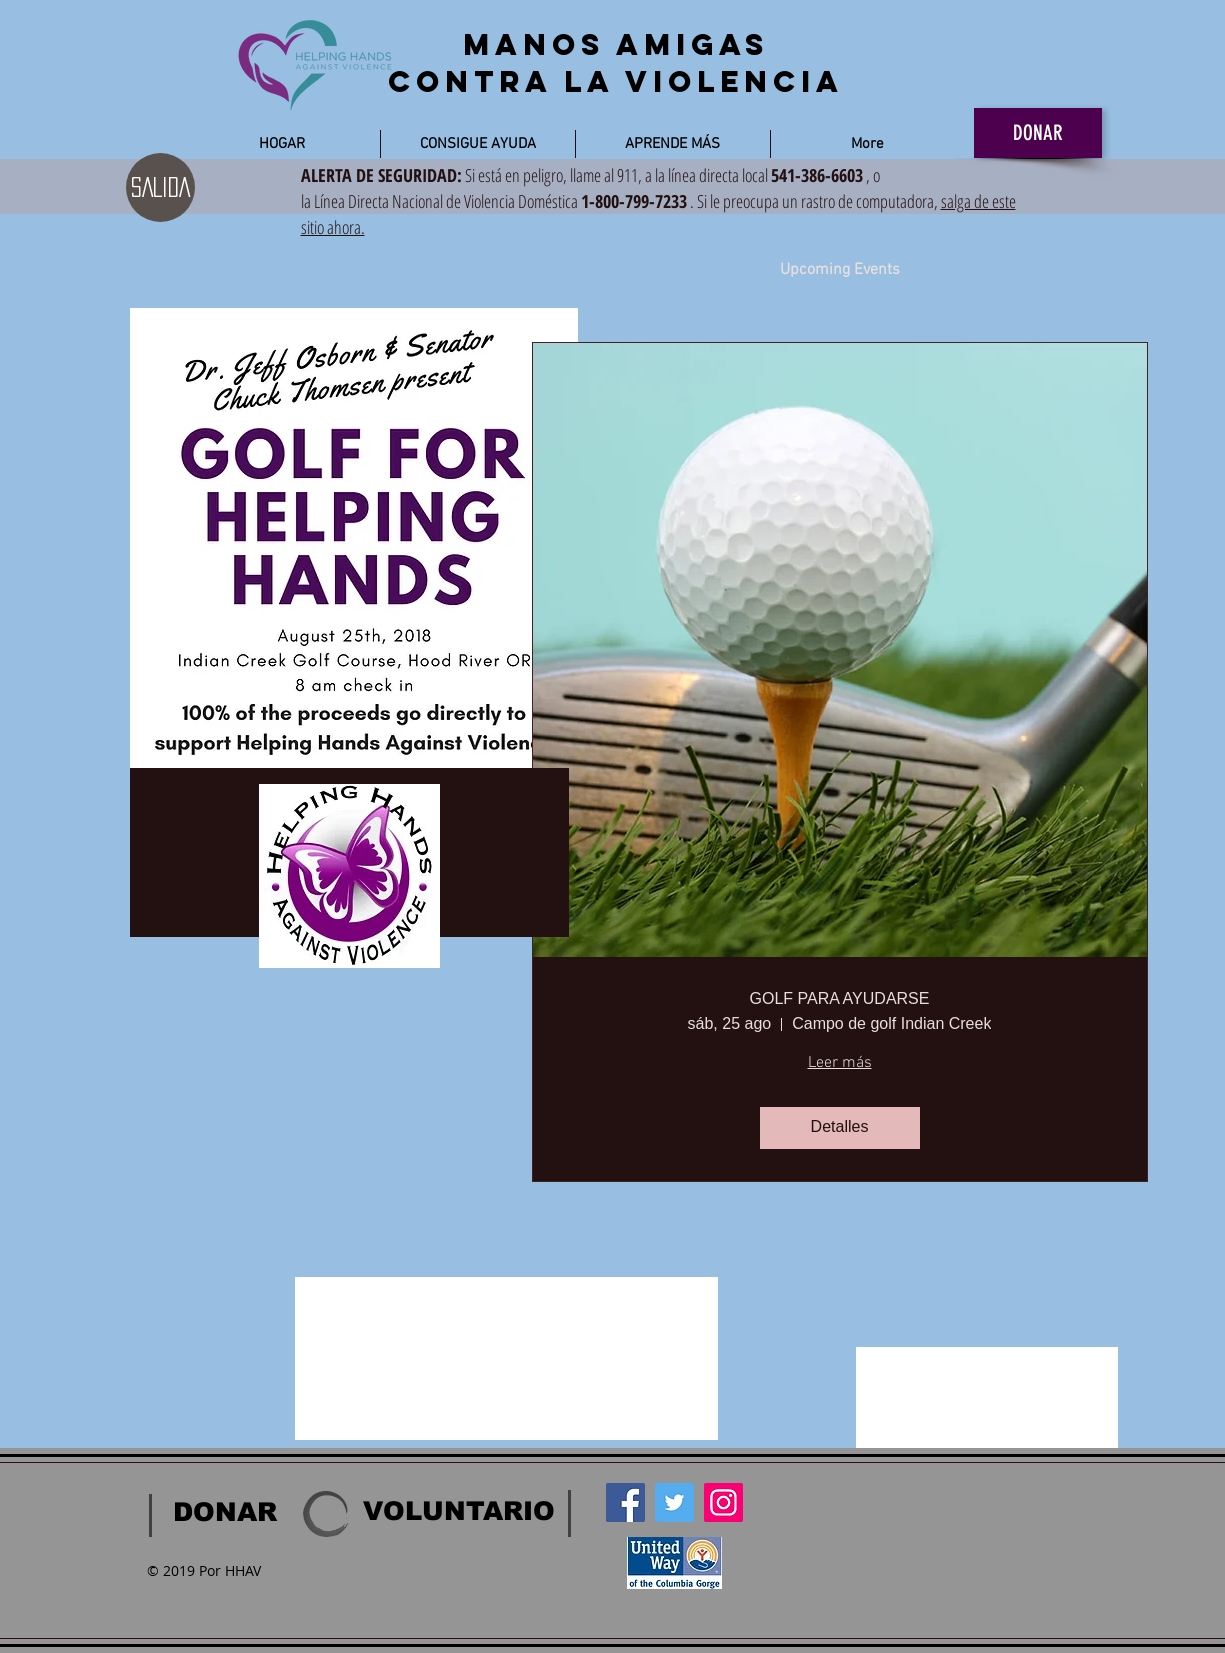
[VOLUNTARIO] (459, 1512)
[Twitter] (674, 1502)
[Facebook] (625, 1502)
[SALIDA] (160, 187)
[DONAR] (1038, 133)
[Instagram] (723, 1502)
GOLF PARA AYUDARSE (840, 998)
